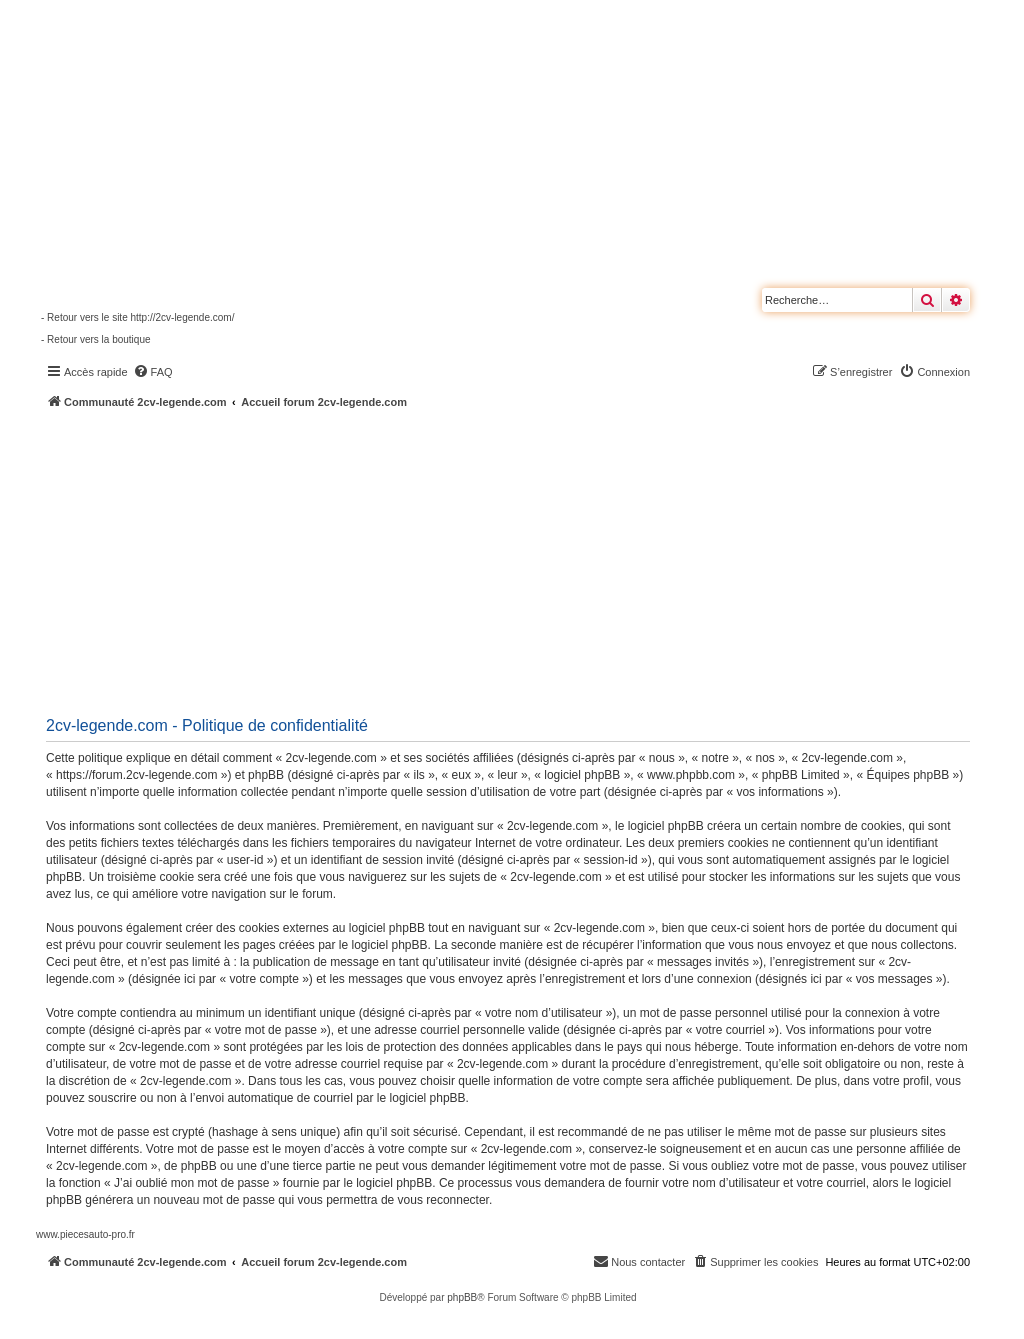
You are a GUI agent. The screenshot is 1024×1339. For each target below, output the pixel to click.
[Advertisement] (530, 560)
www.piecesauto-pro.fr (85, 1234)
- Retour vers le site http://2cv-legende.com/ (137, 317)
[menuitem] (153, 372)
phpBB (462, 1297)
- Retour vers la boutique (96, 339)
